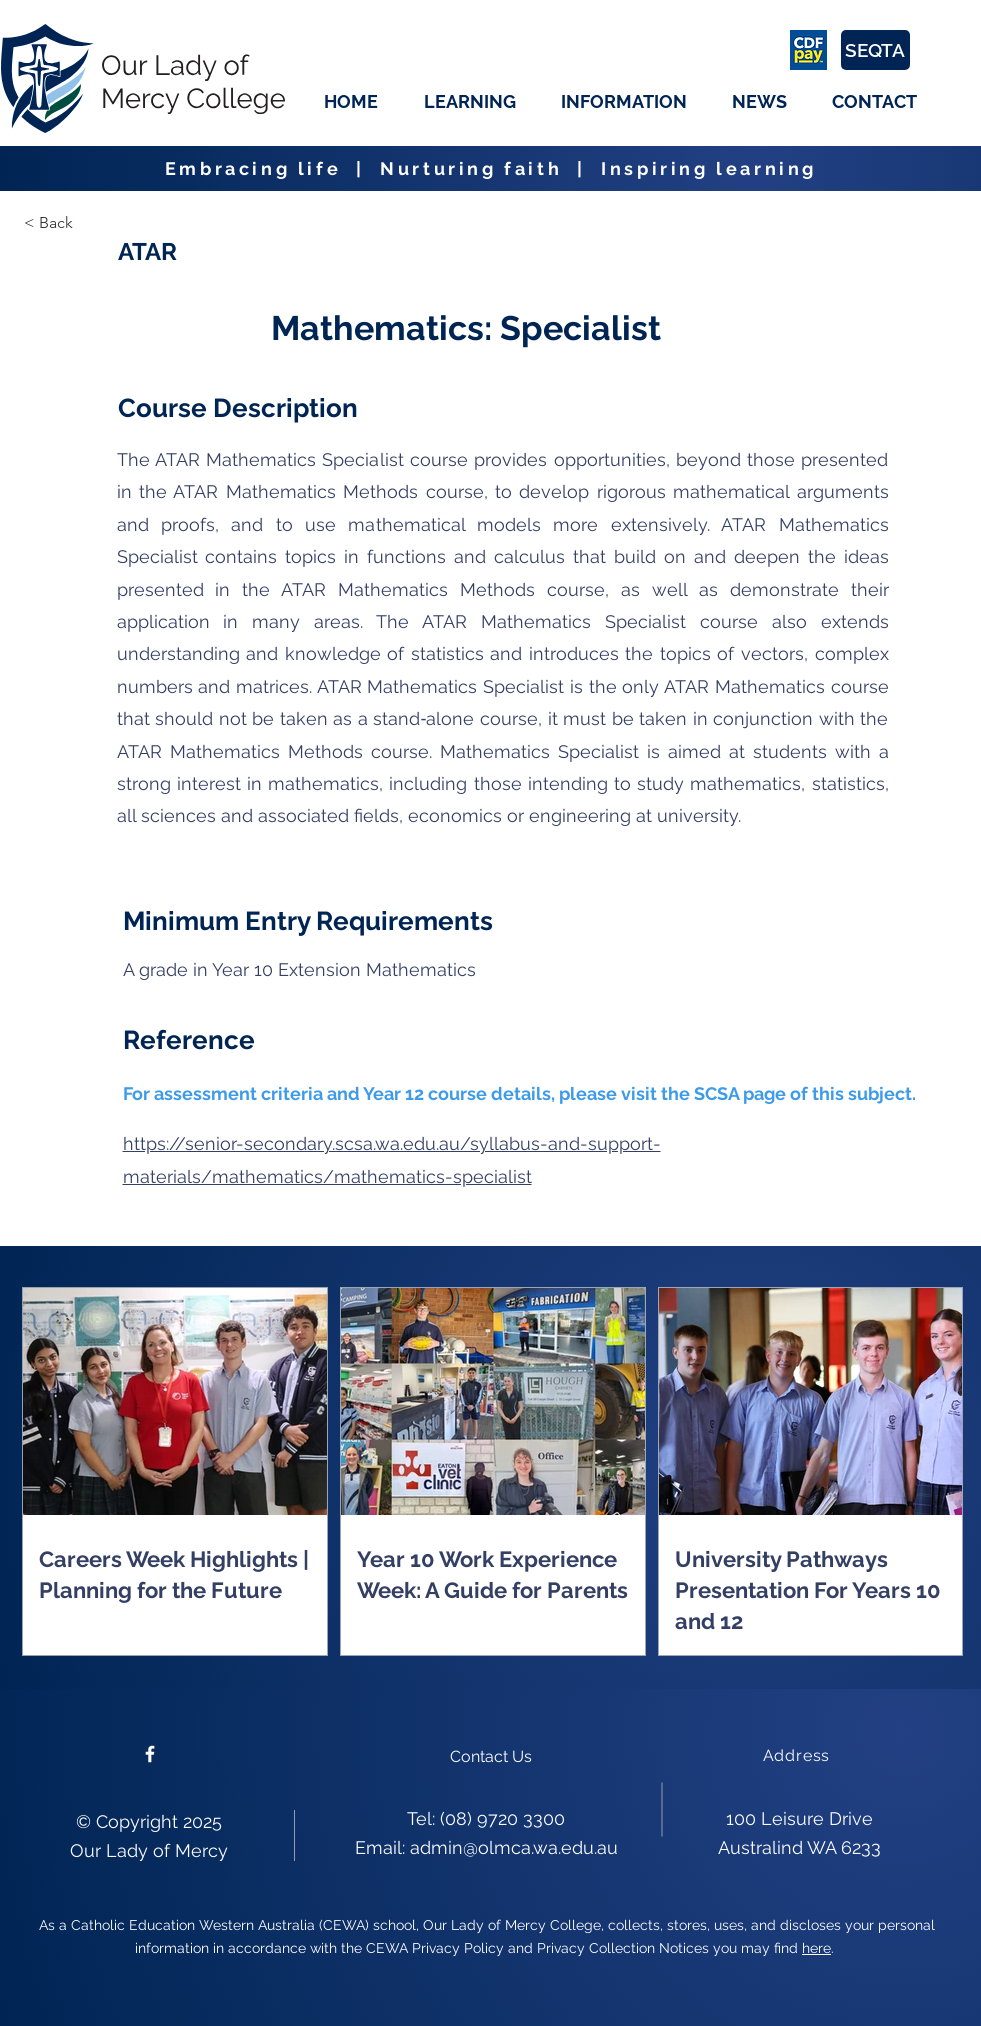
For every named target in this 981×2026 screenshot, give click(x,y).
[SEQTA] (875, 50)
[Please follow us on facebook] (150, 1754)
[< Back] (95, 223)
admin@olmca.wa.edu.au (514, 1847)
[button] (470, 102)
